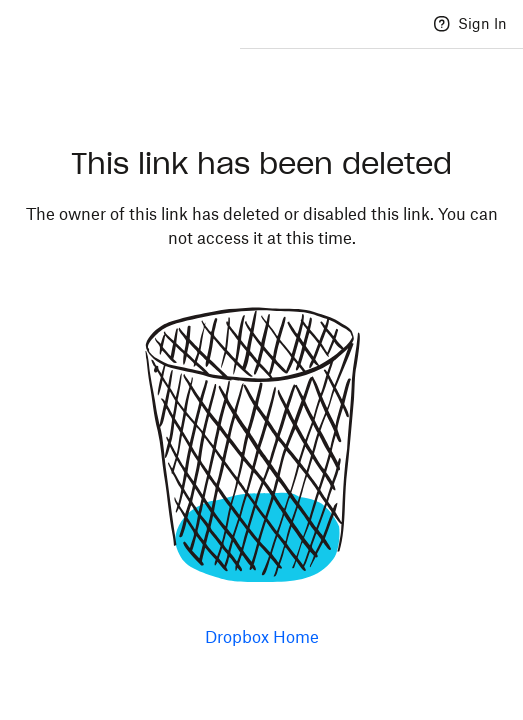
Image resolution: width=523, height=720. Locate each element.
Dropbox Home (262, 637)
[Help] (442, 24)
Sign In (482, 23)
